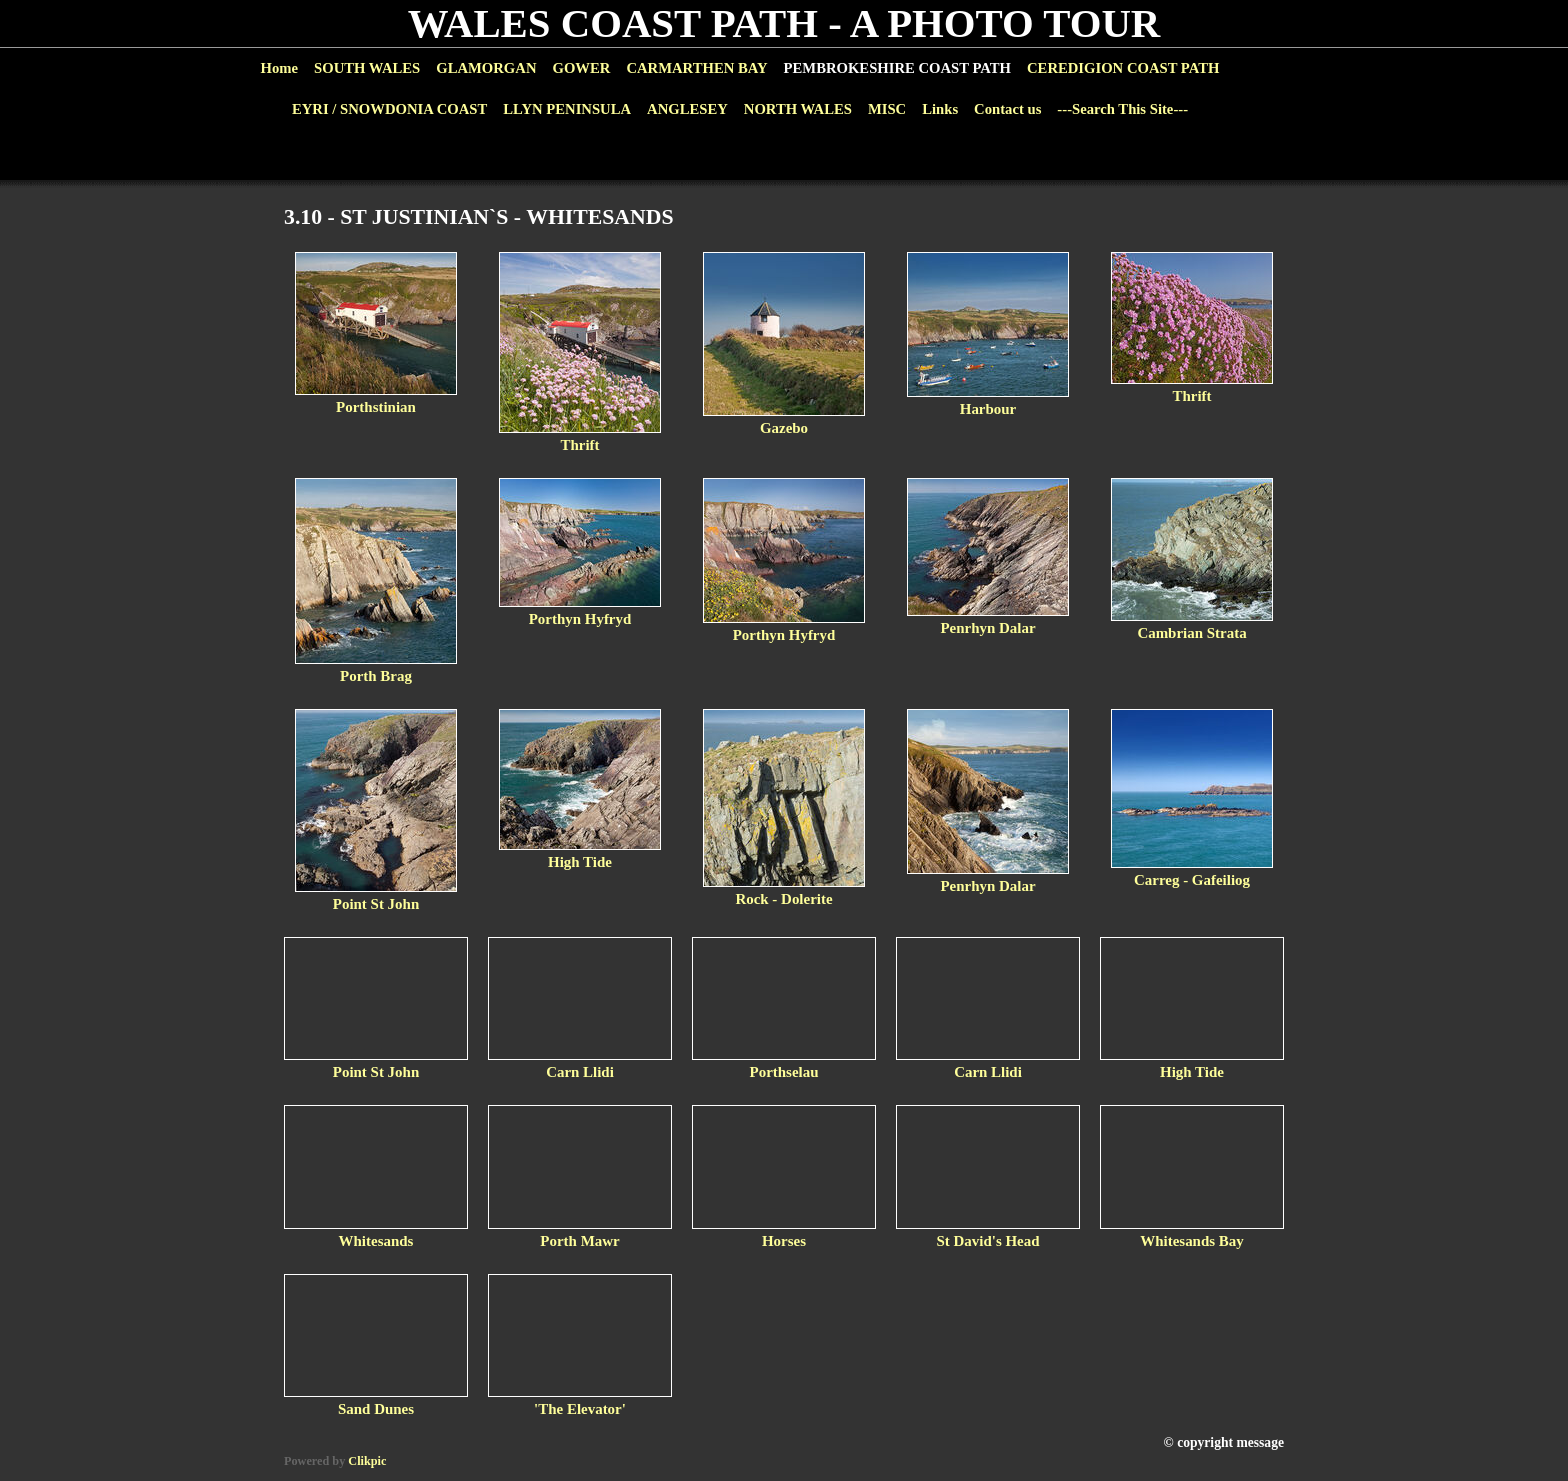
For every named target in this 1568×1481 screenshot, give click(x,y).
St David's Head (987, 1241)
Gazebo (784, 428)
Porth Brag (376, 676)
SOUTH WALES (367, 68)
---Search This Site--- (1122, 109)
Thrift (579, 445)
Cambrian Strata (1191, 633)
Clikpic (367, 1461)
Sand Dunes (376, 1409)
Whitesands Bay (1191, 1241)
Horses (784, 1241)
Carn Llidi (580, 1072)
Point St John (376, 904)
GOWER (581, 68)
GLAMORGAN (486, 68)
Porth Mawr (579, 1241)
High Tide (580, 862)
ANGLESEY (687, 109)
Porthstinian (376, 407)
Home (279, 68)
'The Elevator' (580, 1409)
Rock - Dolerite (783, 899)
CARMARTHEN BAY (696, 68)
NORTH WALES (798, 109)
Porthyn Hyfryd (580, 619)
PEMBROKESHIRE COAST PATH (897, 68)
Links (940, 109)
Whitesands (376, 1241)
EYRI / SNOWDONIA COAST (389, 109)
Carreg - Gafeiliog (1192, 880)
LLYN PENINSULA (567, 109)
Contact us (1007, 109)
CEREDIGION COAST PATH (1123, 68)
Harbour (988, 409)
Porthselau (784, 1072)
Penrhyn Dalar (987, 628)
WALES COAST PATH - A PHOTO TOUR (784, 23)
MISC (887, 109)
